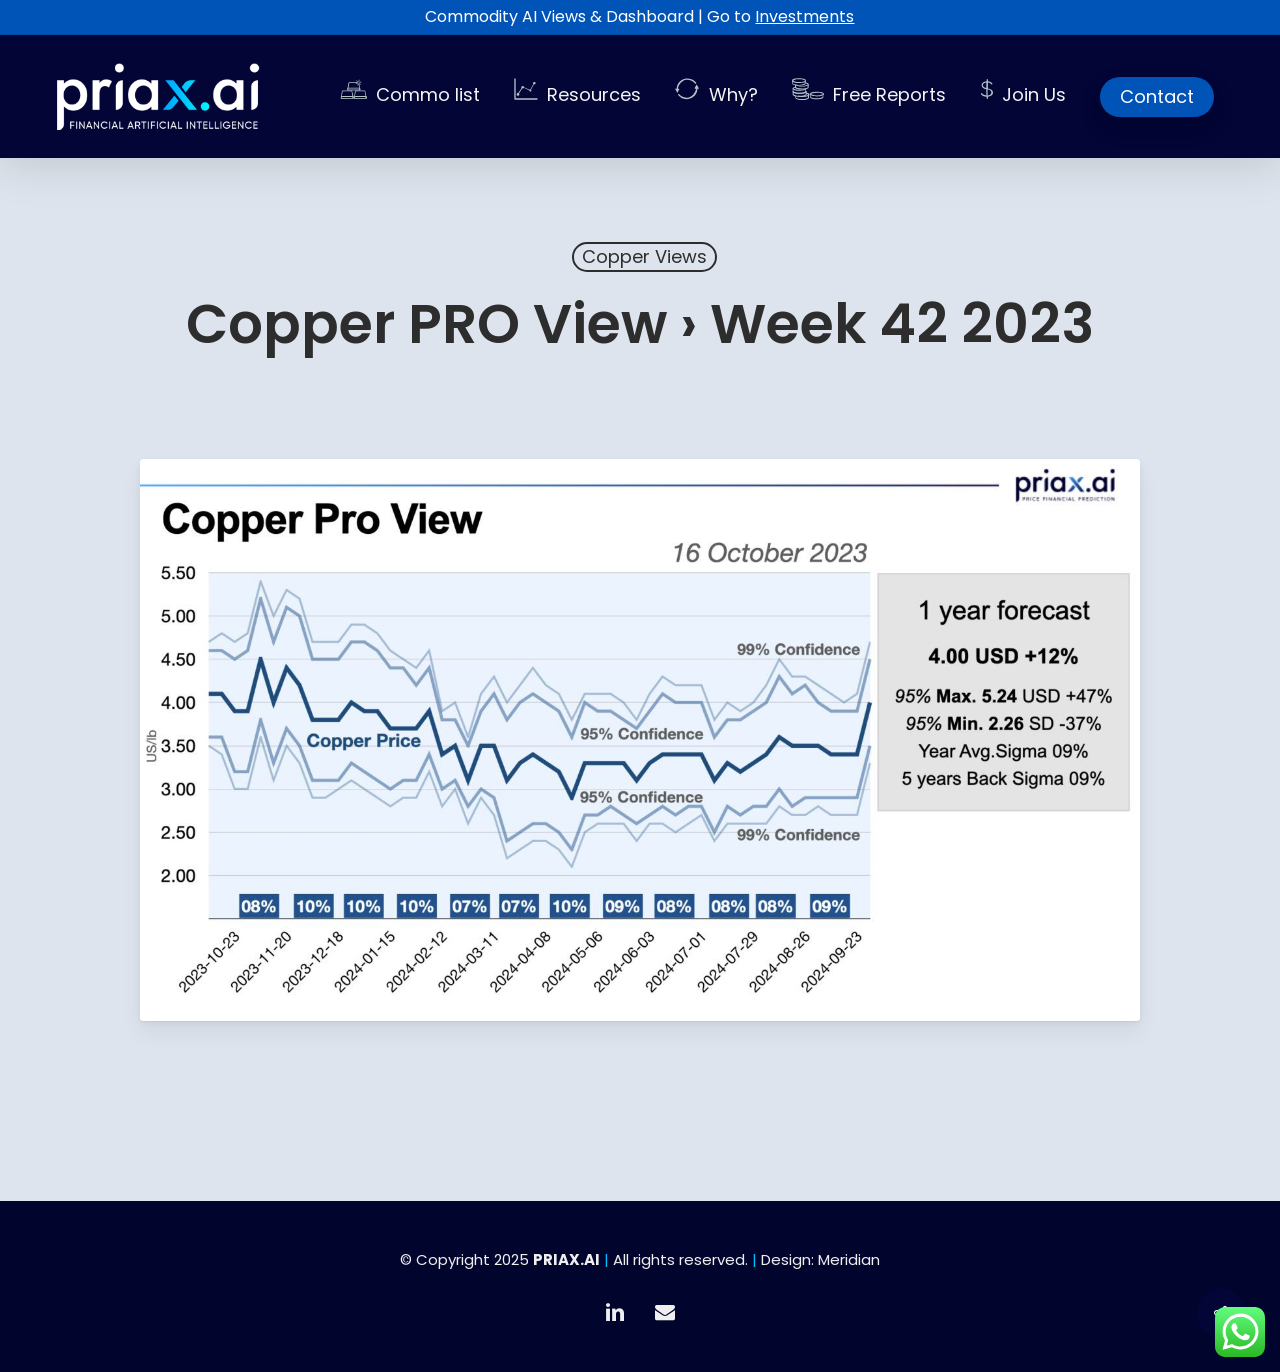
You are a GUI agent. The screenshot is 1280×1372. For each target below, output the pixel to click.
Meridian (849, 1259)
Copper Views (644, 256)
